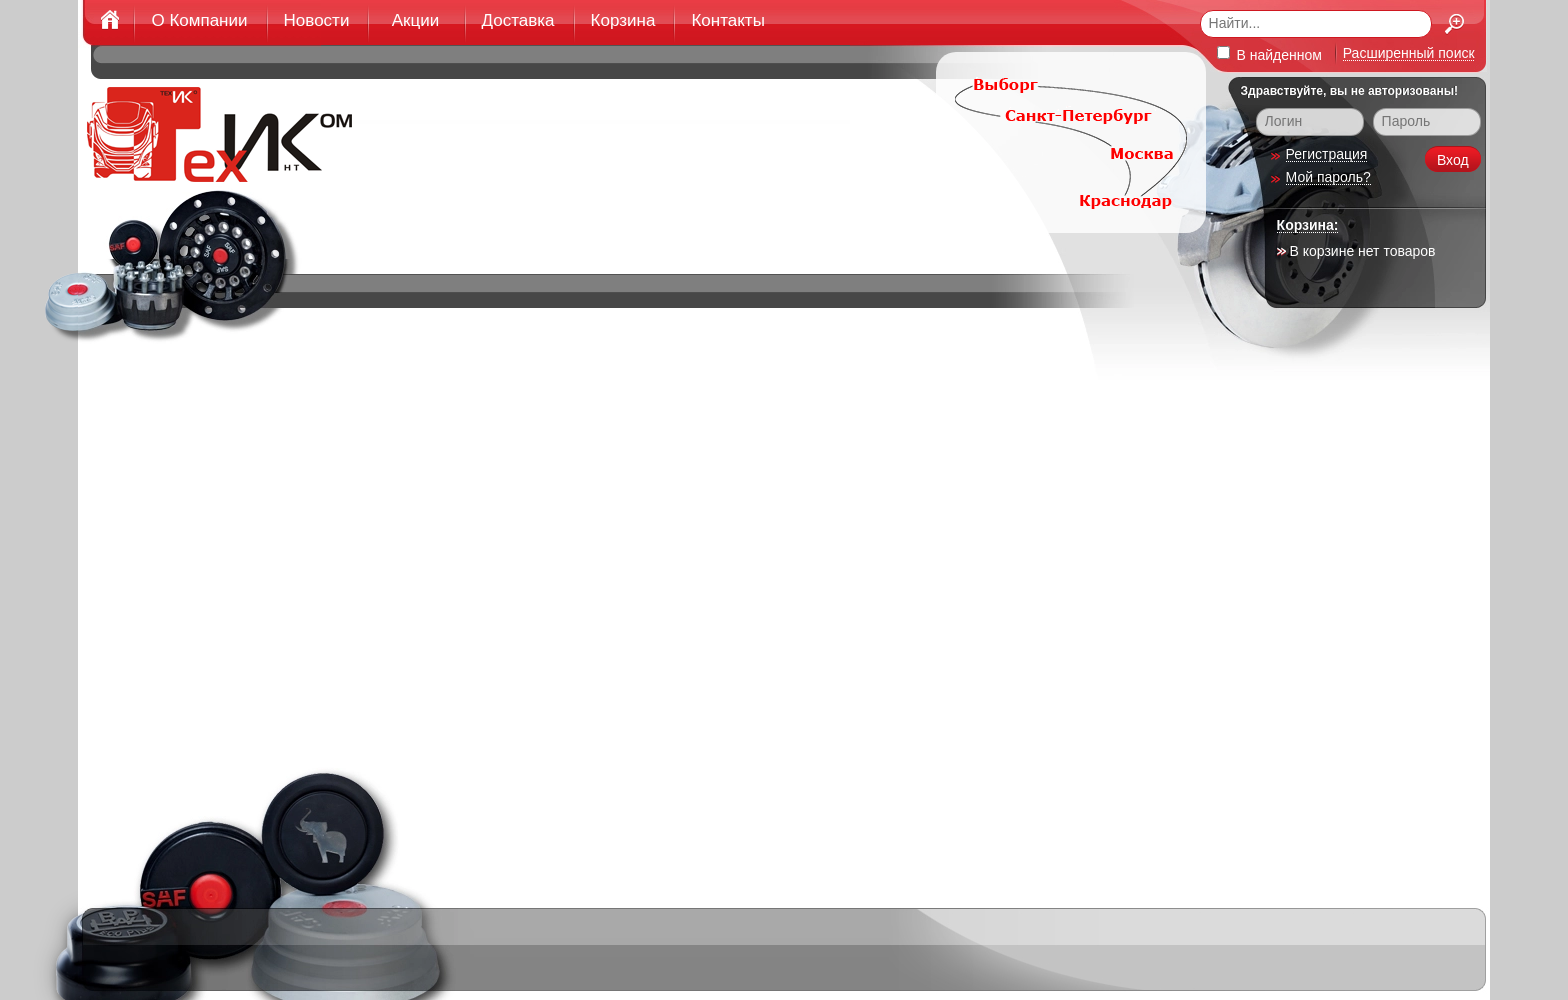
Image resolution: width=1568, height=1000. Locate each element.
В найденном (1269, 54)
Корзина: (1308, 225)
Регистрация (1327, 154)
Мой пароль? (1328, 177)
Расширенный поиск (1409, 53)
